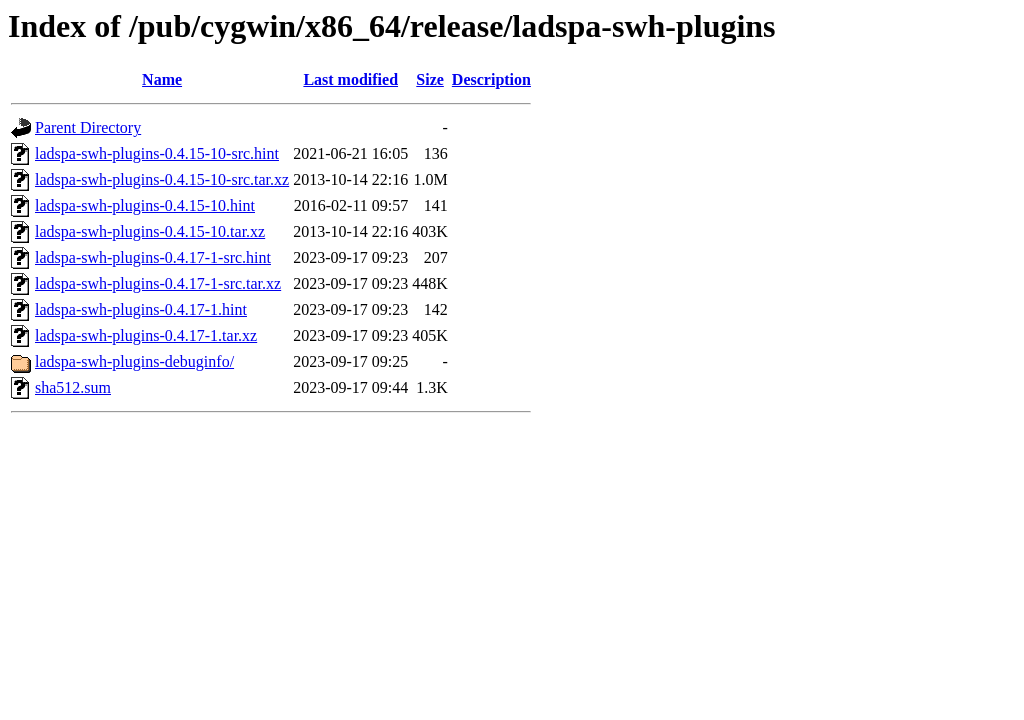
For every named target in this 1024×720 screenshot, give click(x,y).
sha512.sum (73, 387)
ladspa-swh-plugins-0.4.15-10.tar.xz (150, 231)
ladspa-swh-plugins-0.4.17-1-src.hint (153, 257)
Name (162, 79)
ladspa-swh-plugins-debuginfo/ (134, 361)
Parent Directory (88, 127)
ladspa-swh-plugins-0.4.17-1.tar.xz (146, 335)
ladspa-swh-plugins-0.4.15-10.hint (145, 205)
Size (430, 79)
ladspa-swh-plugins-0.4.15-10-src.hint (157, 153)
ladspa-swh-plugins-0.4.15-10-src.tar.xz (162, 179)
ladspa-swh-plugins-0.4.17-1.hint (141, 309)
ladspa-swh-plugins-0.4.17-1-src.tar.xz (158, 283)
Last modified (350, 79)
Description (491, 79)
